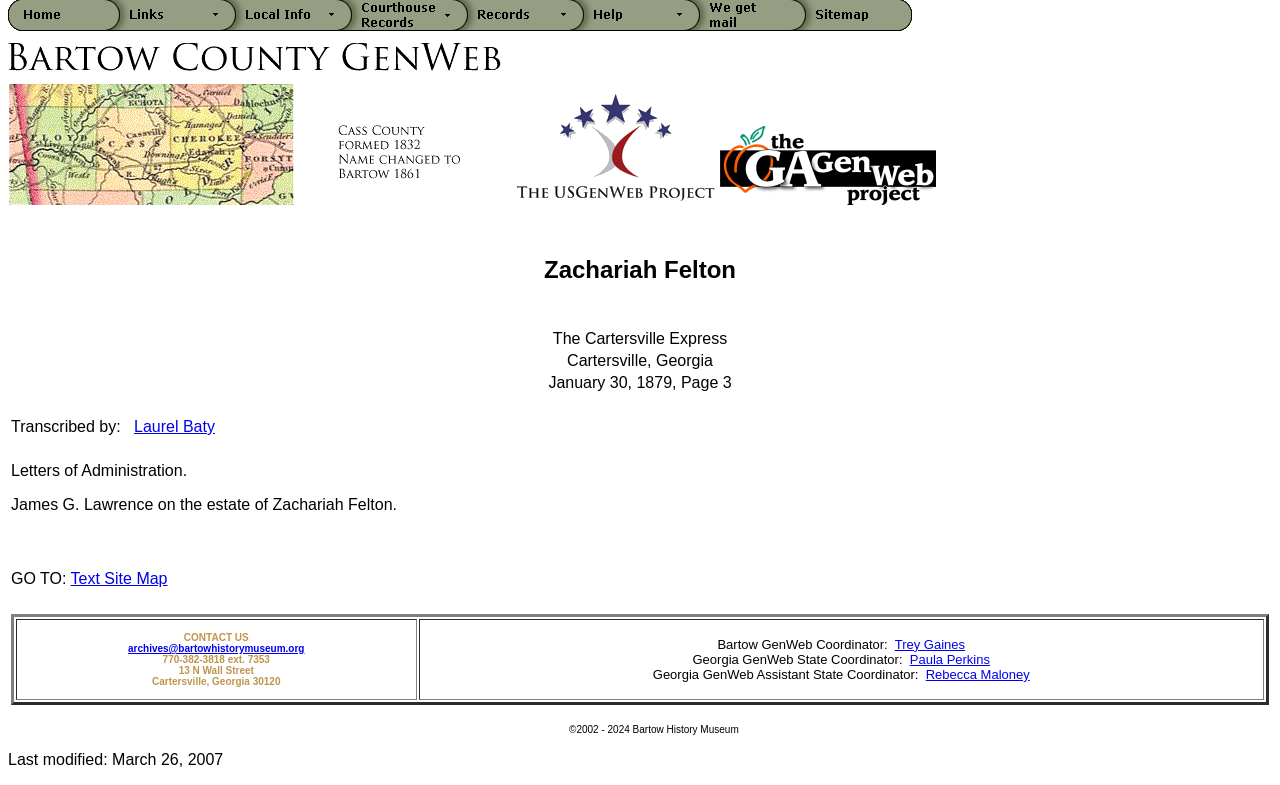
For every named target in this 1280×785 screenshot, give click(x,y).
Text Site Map (119, 578)
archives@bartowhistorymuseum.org (216, 648)
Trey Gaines (930, 644)
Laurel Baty (174, 426)
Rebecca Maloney (978, 674)
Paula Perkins (950, 659)
